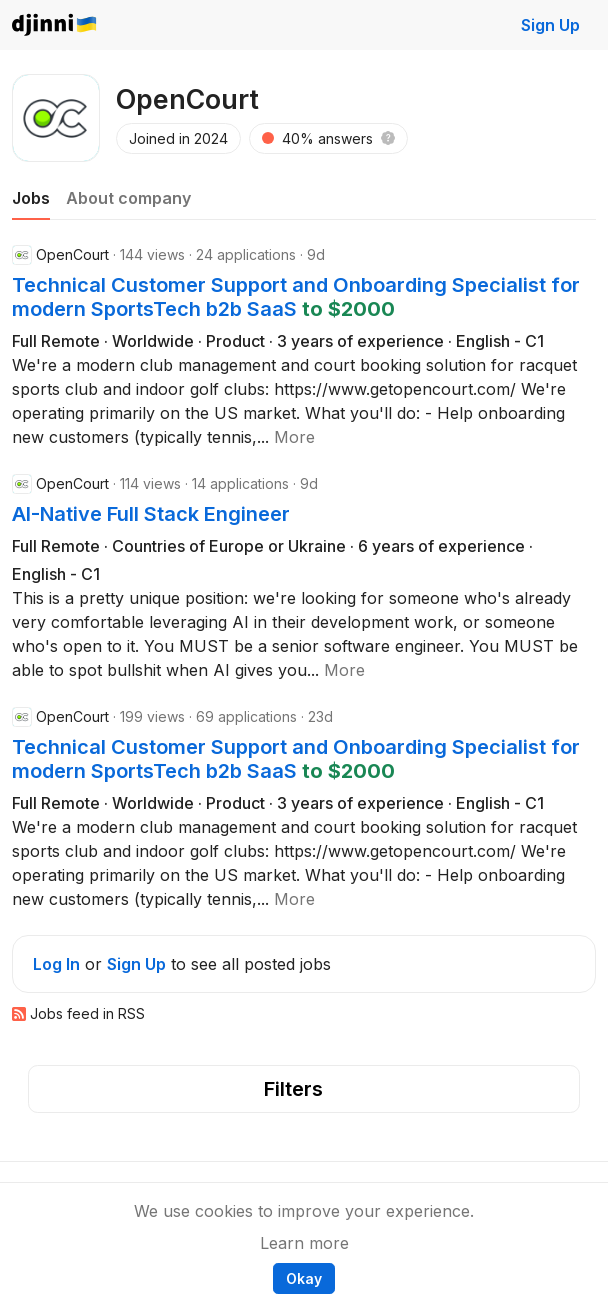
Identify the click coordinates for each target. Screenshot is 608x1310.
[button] (388, 138)
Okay (304, 1278)
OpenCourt (72, 254)
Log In (56, 964)
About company (128, 198)
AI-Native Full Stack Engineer (151, 514)
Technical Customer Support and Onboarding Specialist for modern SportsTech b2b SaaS (296, 297)
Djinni (55, 25)
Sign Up (550, 25)
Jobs (31, 198)
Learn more (304, 1243)
